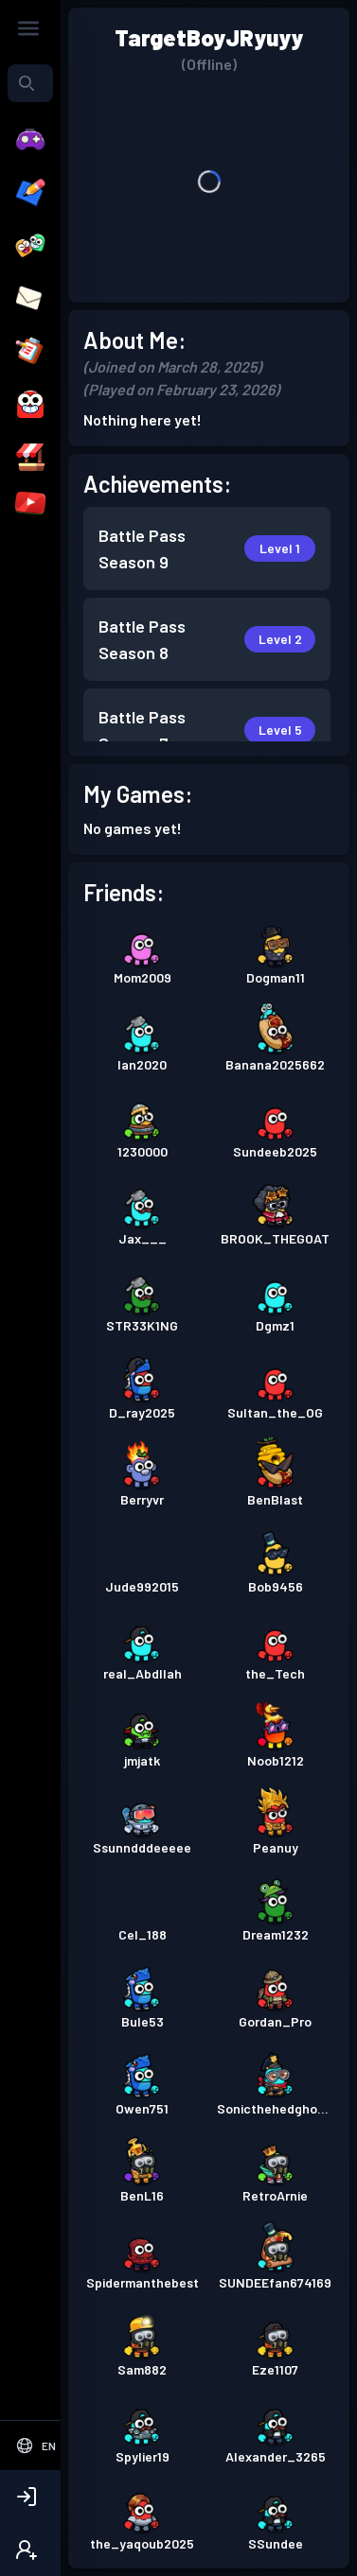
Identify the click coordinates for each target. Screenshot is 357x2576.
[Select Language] (35, 2445)
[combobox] (30, 83)
